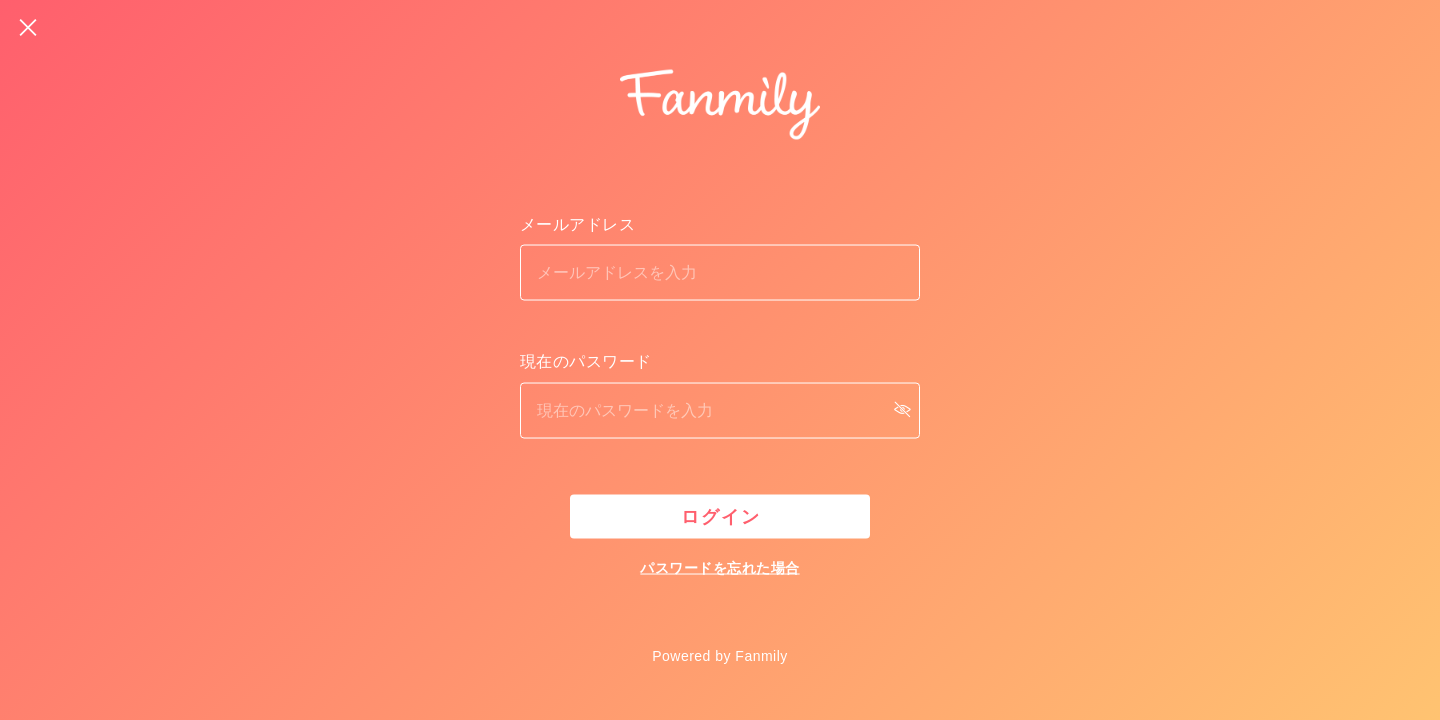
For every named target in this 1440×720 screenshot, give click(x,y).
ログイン (720, 517)
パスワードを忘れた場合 (719, 568)
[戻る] (28, 28)
